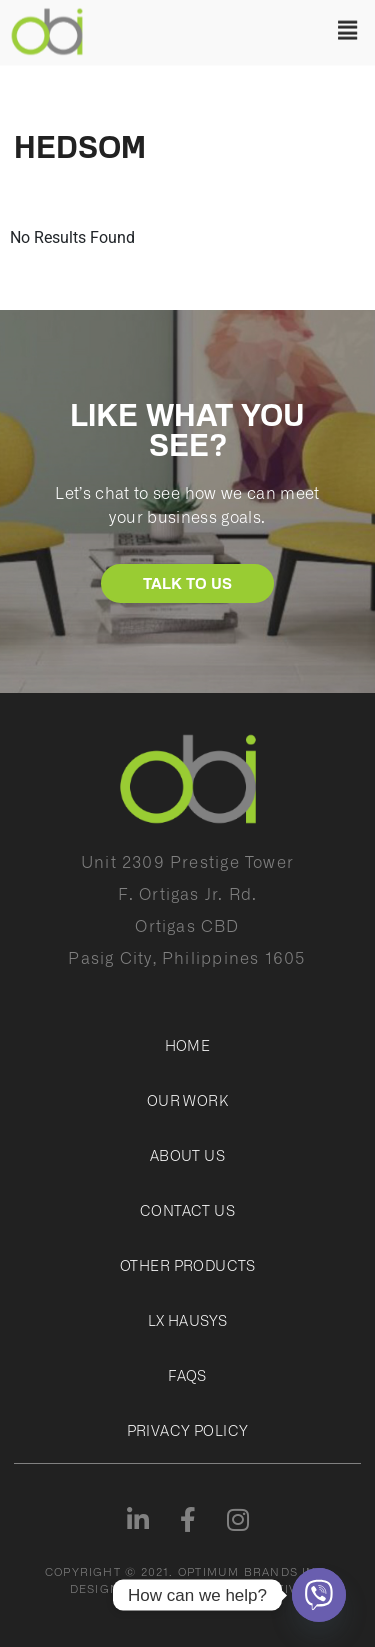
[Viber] (319, 1595)
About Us (187, 1155)
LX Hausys (188, 1320)
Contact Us (187, 1210)
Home (188, 1045)
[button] (234, 29)
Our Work (187, 1100)
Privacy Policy (188, 1430)
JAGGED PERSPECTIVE (233, 1588)
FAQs (187, 1375)
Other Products (187, 1265)
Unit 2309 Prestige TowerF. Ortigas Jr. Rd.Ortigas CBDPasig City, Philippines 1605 (187, 909)
